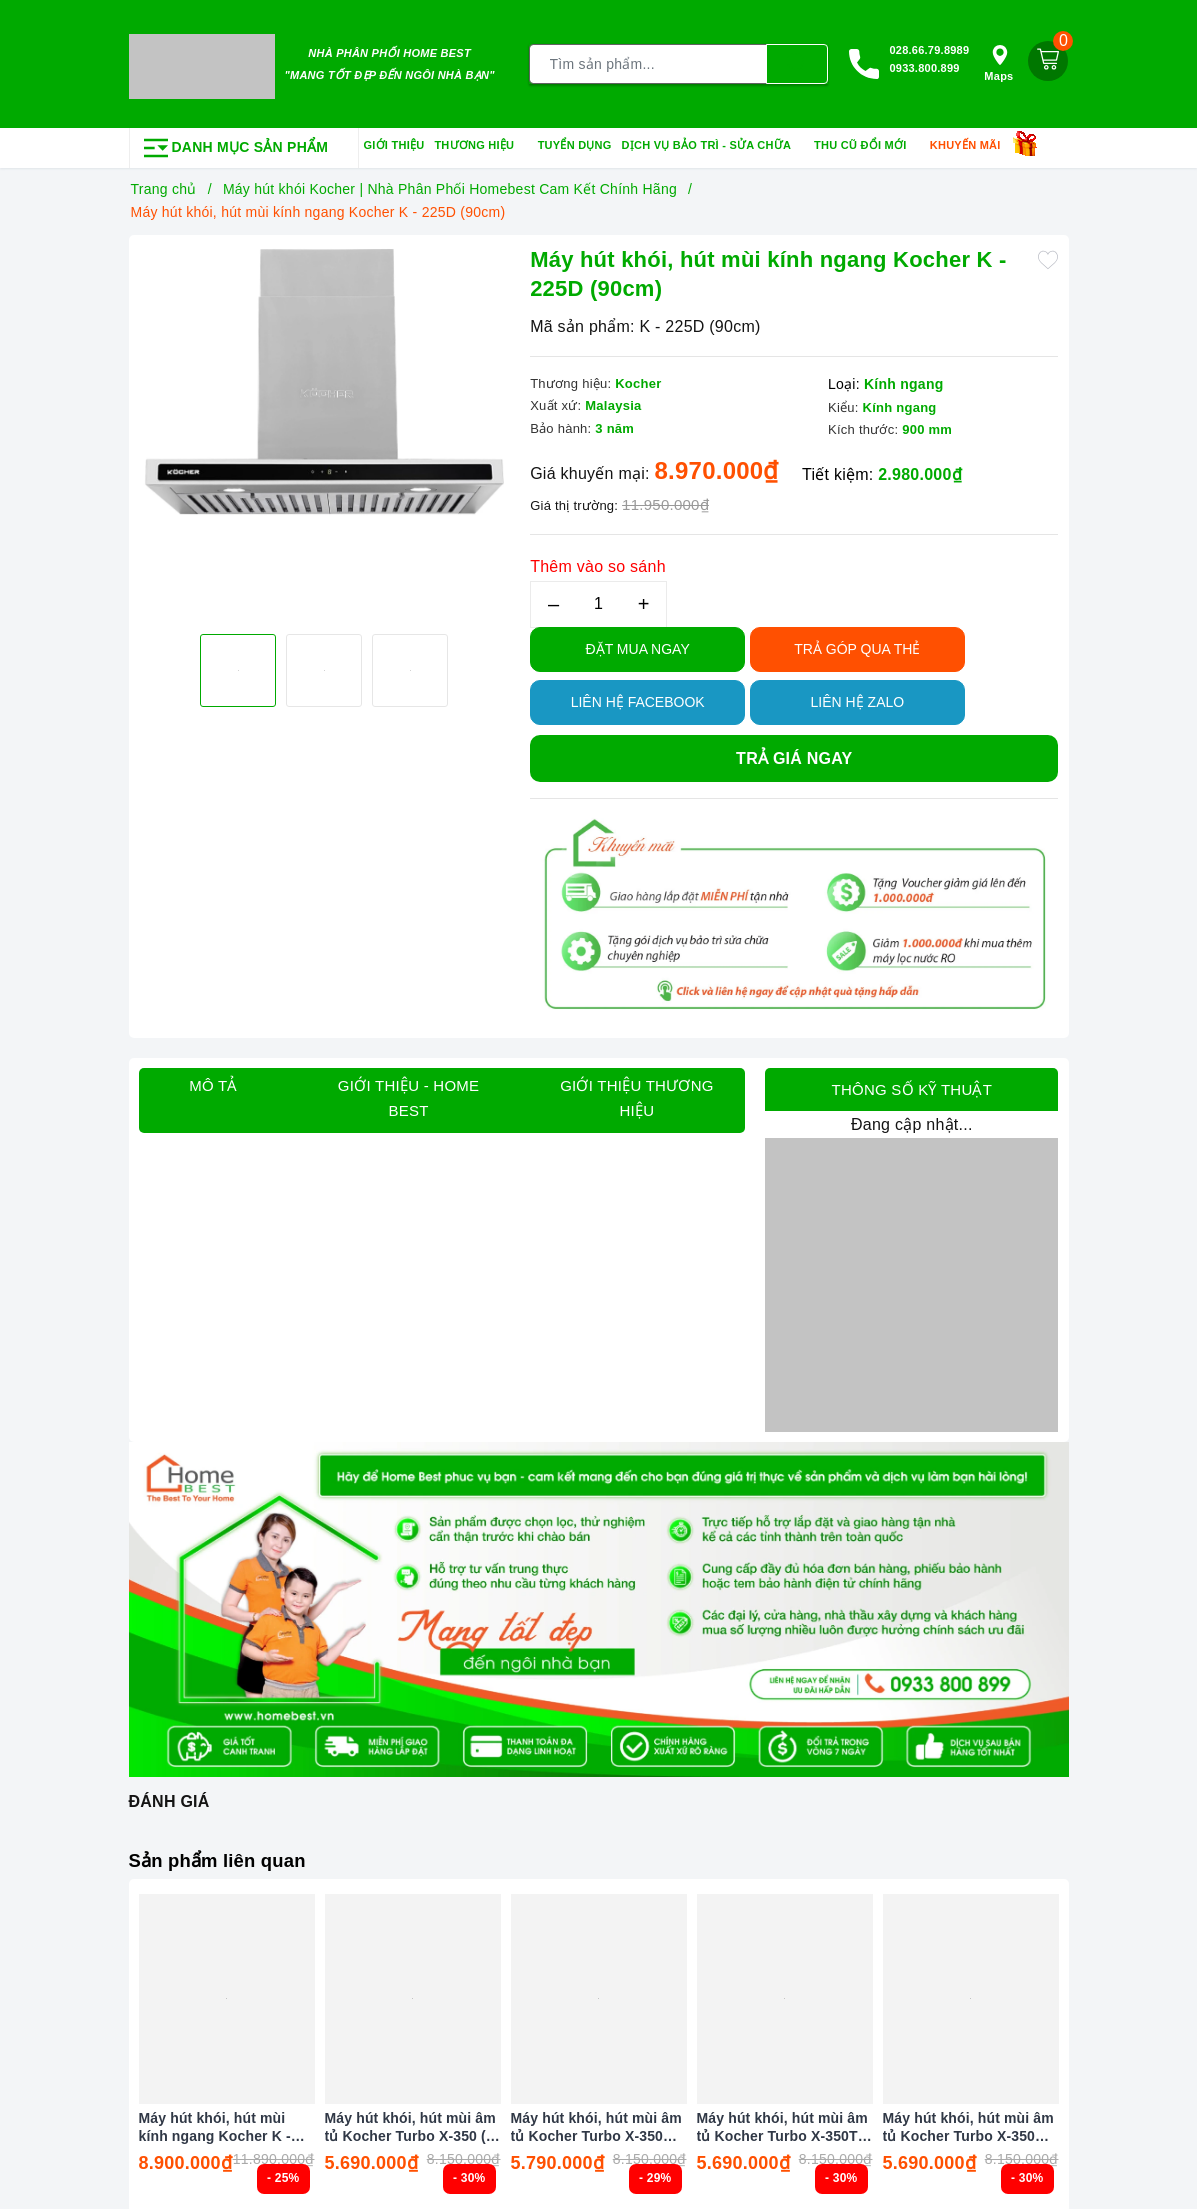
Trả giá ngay (794, 753)
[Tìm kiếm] (797, 62)
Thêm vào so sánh (598, 561)
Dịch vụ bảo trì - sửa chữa (713, 141)
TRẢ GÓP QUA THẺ (857, 644)
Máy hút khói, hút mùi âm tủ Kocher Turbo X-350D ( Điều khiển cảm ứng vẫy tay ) (597, 2122)
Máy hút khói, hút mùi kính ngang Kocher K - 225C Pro (215, 2122)
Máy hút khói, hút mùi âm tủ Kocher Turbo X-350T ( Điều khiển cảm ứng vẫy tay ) (782, 2122)
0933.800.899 (924, 66)
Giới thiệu (394, 140)
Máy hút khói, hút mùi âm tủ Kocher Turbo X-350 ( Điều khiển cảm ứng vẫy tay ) (410, 2122)
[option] (325, 377)
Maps (998, 61)
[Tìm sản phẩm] (648, 62)
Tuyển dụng (575, 140)
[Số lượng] (598, 599)
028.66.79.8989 (929, 48)
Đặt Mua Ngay (638, 644)
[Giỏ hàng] (1048, 59)
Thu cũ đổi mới (867, 141)
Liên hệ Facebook (638, 697)
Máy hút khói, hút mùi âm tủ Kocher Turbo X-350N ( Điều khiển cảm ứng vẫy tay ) (969, 2122)
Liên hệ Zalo (858, 697)
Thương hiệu (480, 141)
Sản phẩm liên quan (225, 1855)
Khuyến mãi (972, 141)
